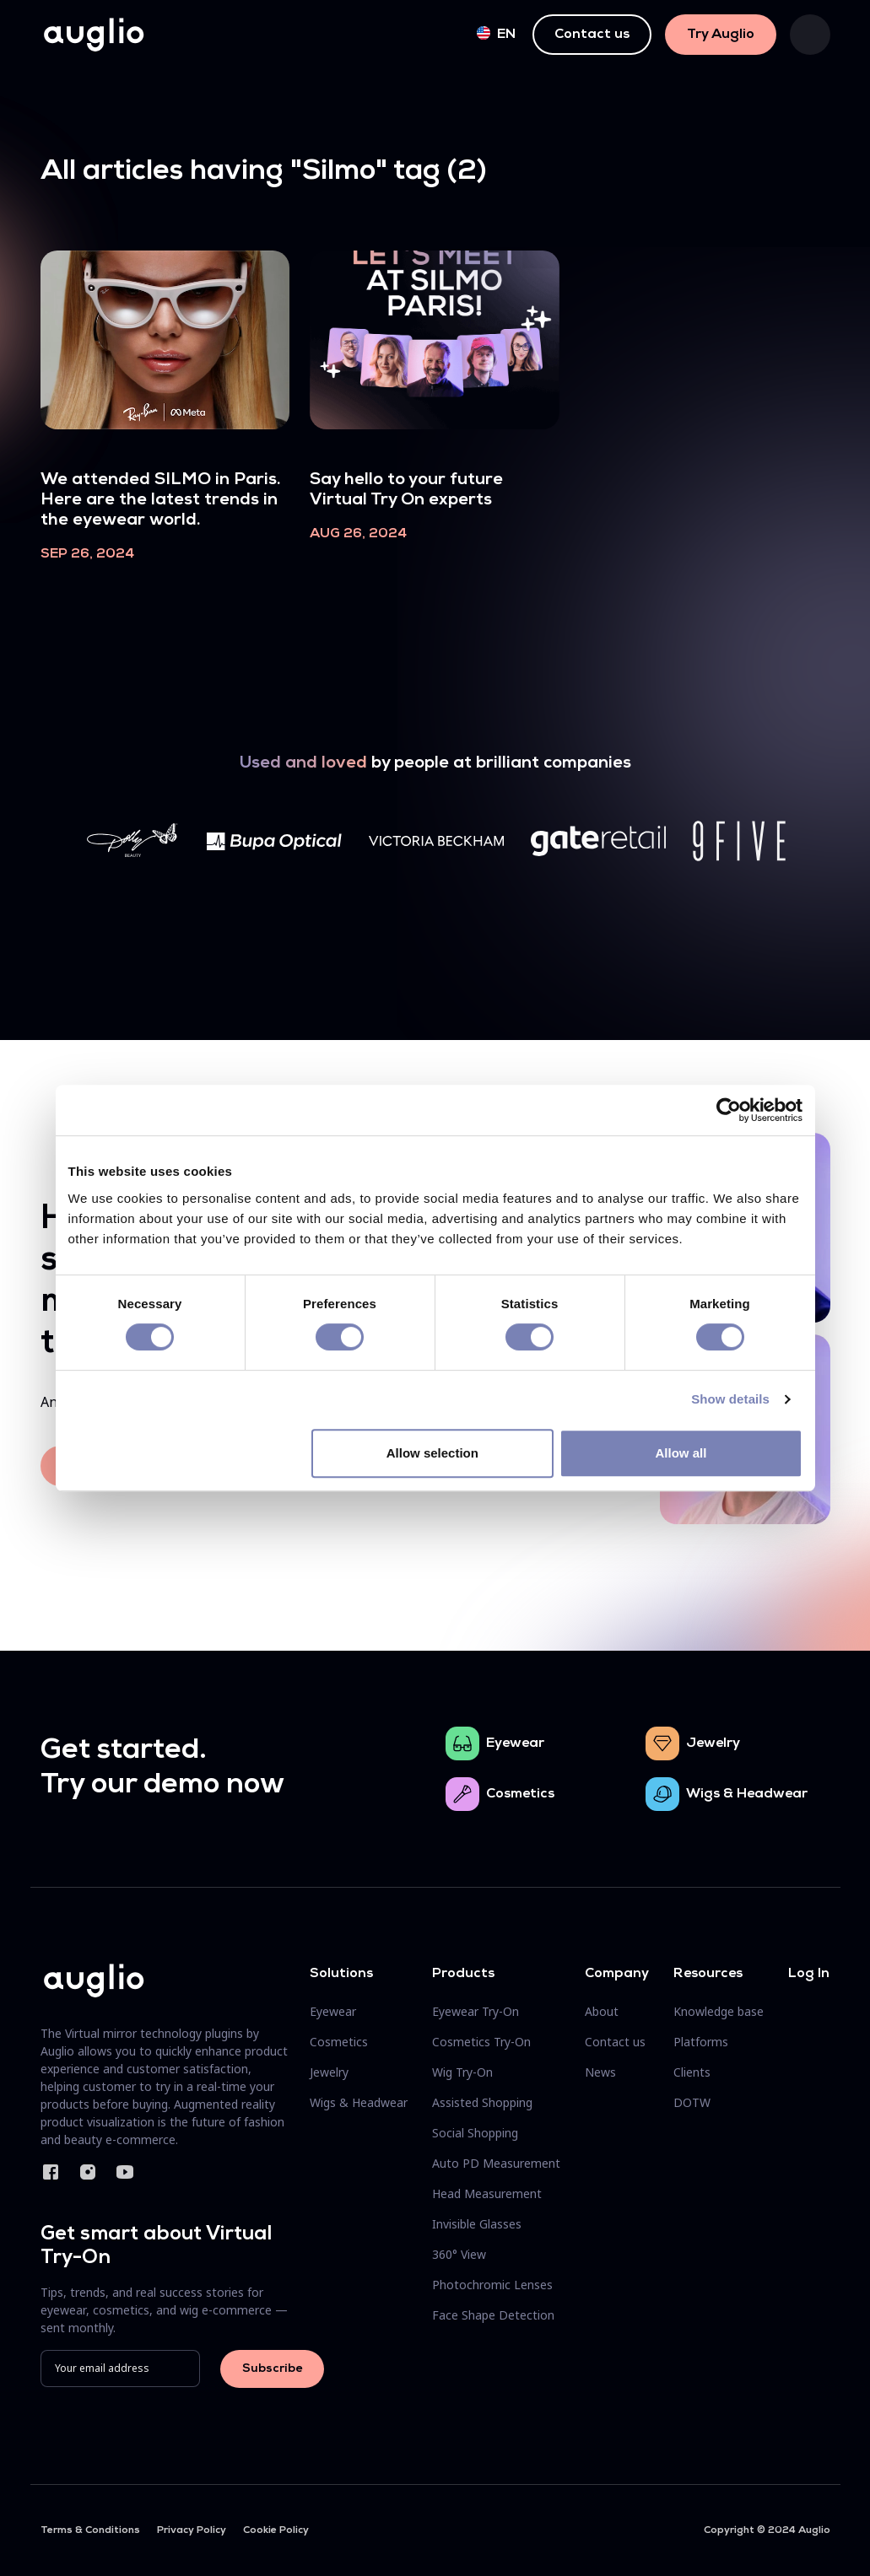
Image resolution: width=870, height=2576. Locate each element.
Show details (730, 1399)
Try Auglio (720, 34)
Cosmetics (520, 1794)
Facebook (51, 2172)
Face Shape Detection (493, 2315)
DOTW (692, 2102)
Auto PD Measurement (496, 2163)
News (600, 2072)
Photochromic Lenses (492, 2285)
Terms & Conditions (90, 2530)
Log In (808, 1974)
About (602, 2011)
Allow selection (432, 1453)
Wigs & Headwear (747, 1794)
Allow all (681, 1453)
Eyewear (515, 1743)
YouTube (125, 2172)
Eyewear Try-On (475, 2011)
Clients (692, 2072)
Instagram (88, 2172)
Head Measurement (487, 2193)
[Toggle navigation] (810, 34)
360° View (459, 2254)
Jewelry (713, 1743)
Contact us (592, 34)
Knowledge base (718, 2011)
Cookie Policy (276, 2530)
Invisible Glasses (476, 2224)
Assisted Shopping (482, 2102)
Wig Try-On (462, 2072)
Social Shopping (475, 2133)
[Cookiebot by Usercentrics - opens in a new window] (728, 1110)
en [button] (496, 33)
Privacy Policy (191, 2530)
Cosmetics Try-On (481, 2042)
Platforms (700, 2042)
